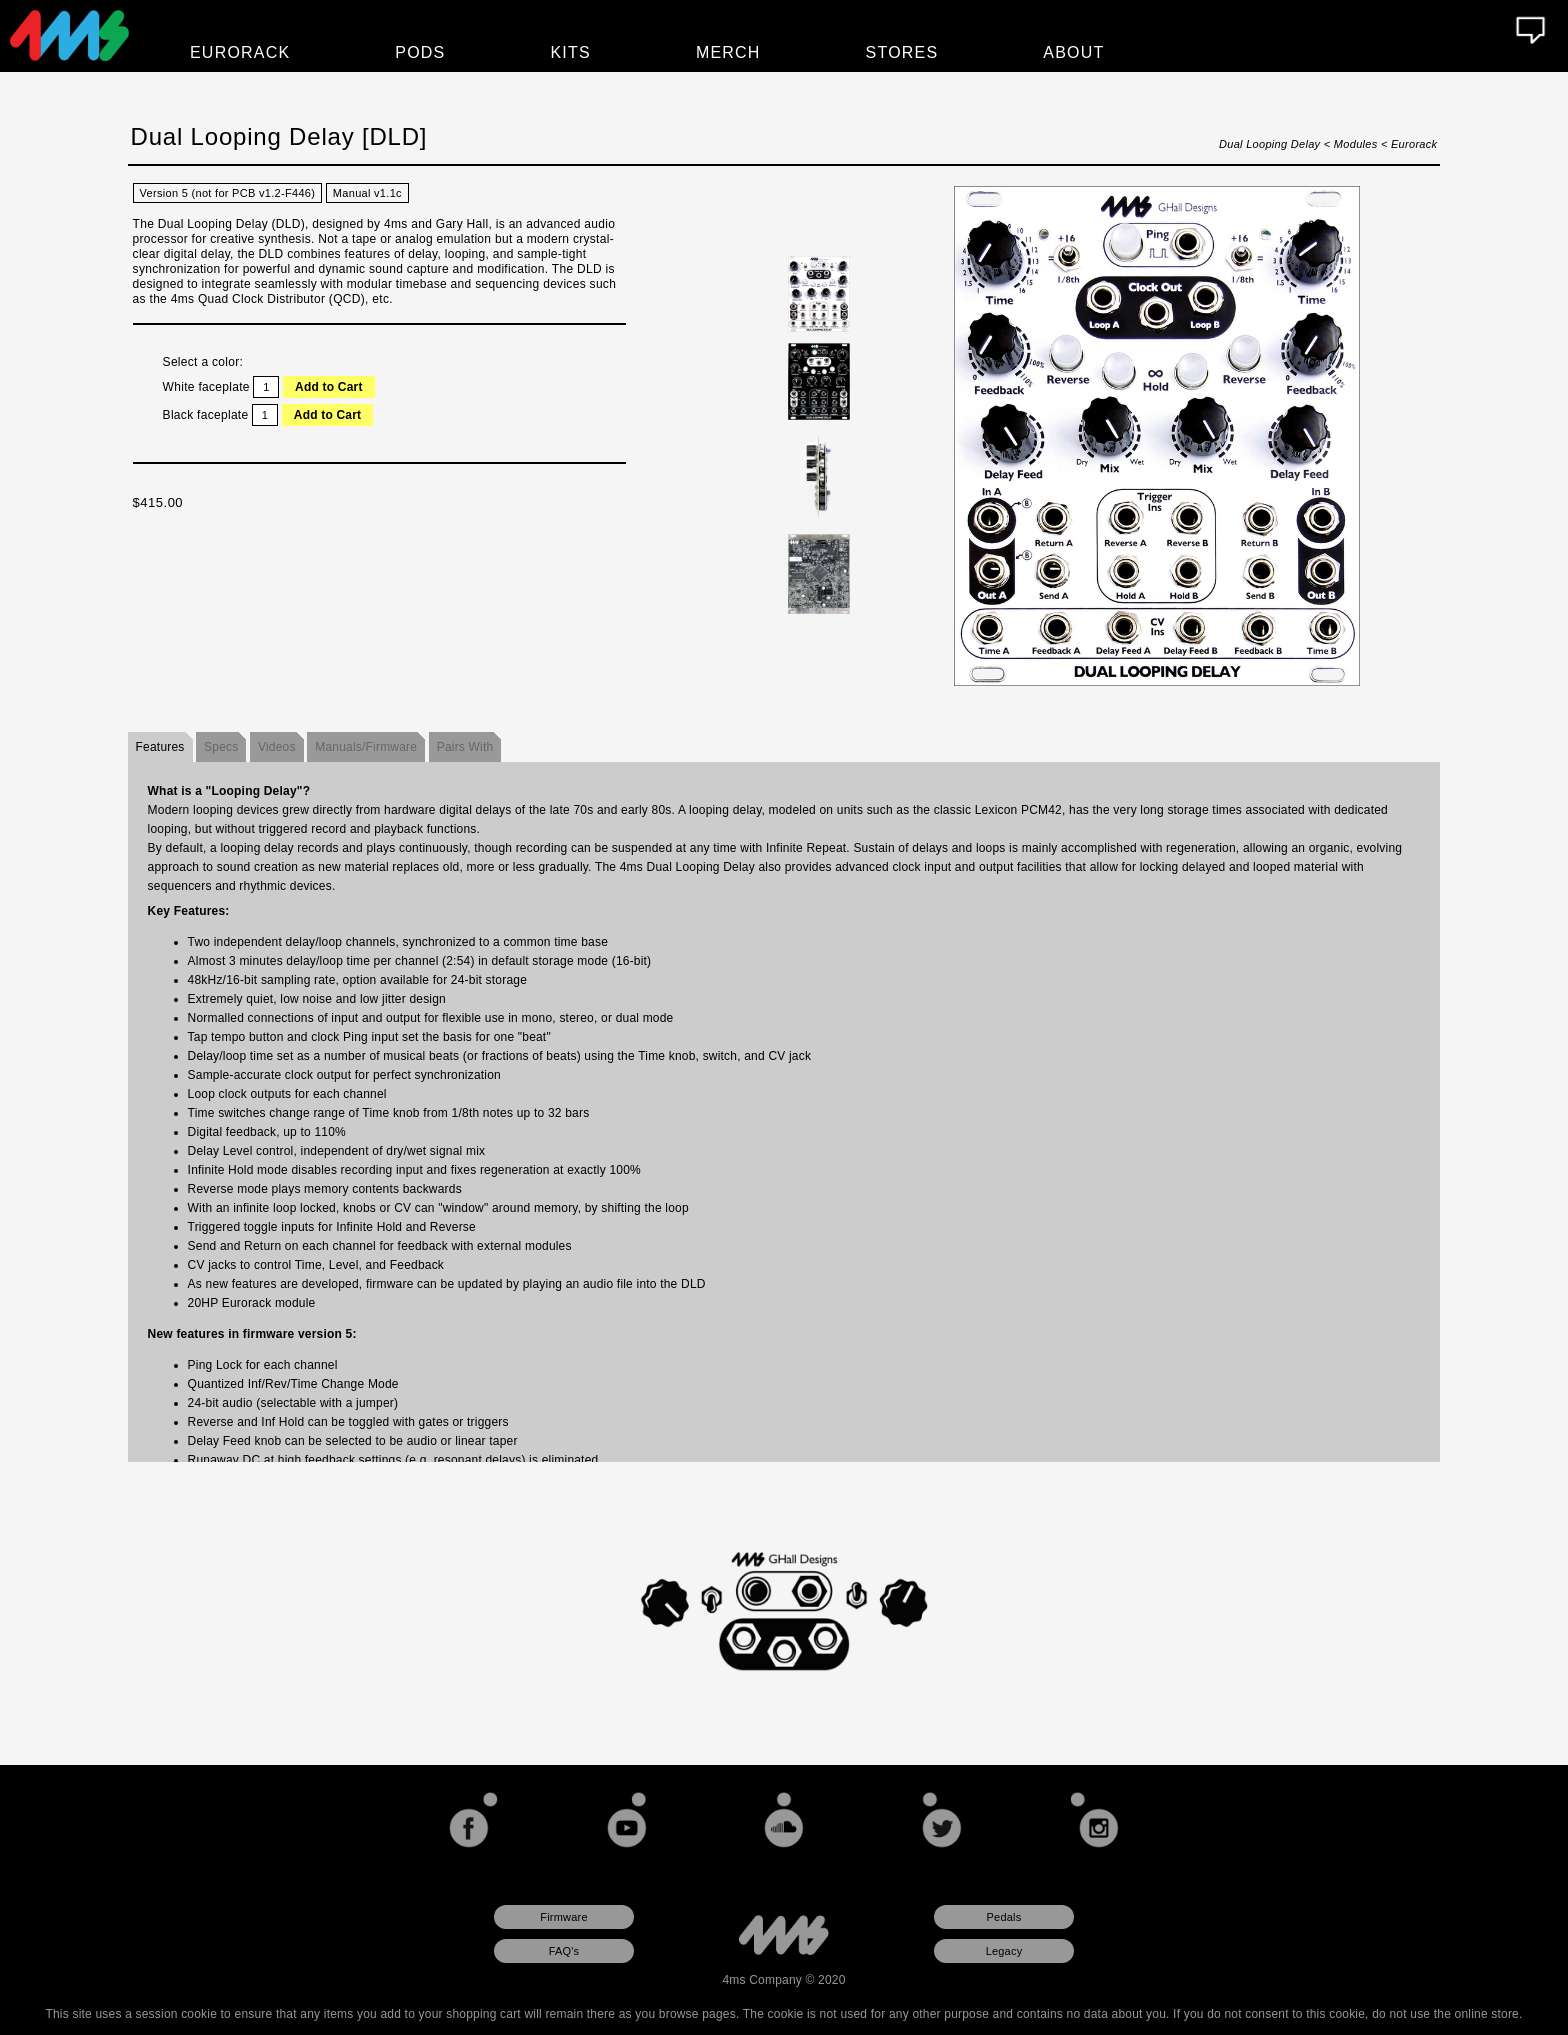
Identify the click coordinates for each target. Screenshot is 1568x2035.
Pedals (1004, 1917)
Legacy (1004, 1951)
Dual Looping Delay (1269, 144)
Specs (221, 747)
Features (160, 747)
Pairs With (465, 747)
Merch (728, 52)
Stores (902, 52)
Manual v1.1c (367, 193)
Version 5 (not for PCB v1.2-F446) (228, 193)
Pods (420, 52)
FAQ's (564, 1951)
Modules (1356, 144)
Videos (277, 747)
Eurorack (1414, 144)
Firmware (563, 1917)
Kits (571, 52)
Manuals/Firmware (366, 747)
